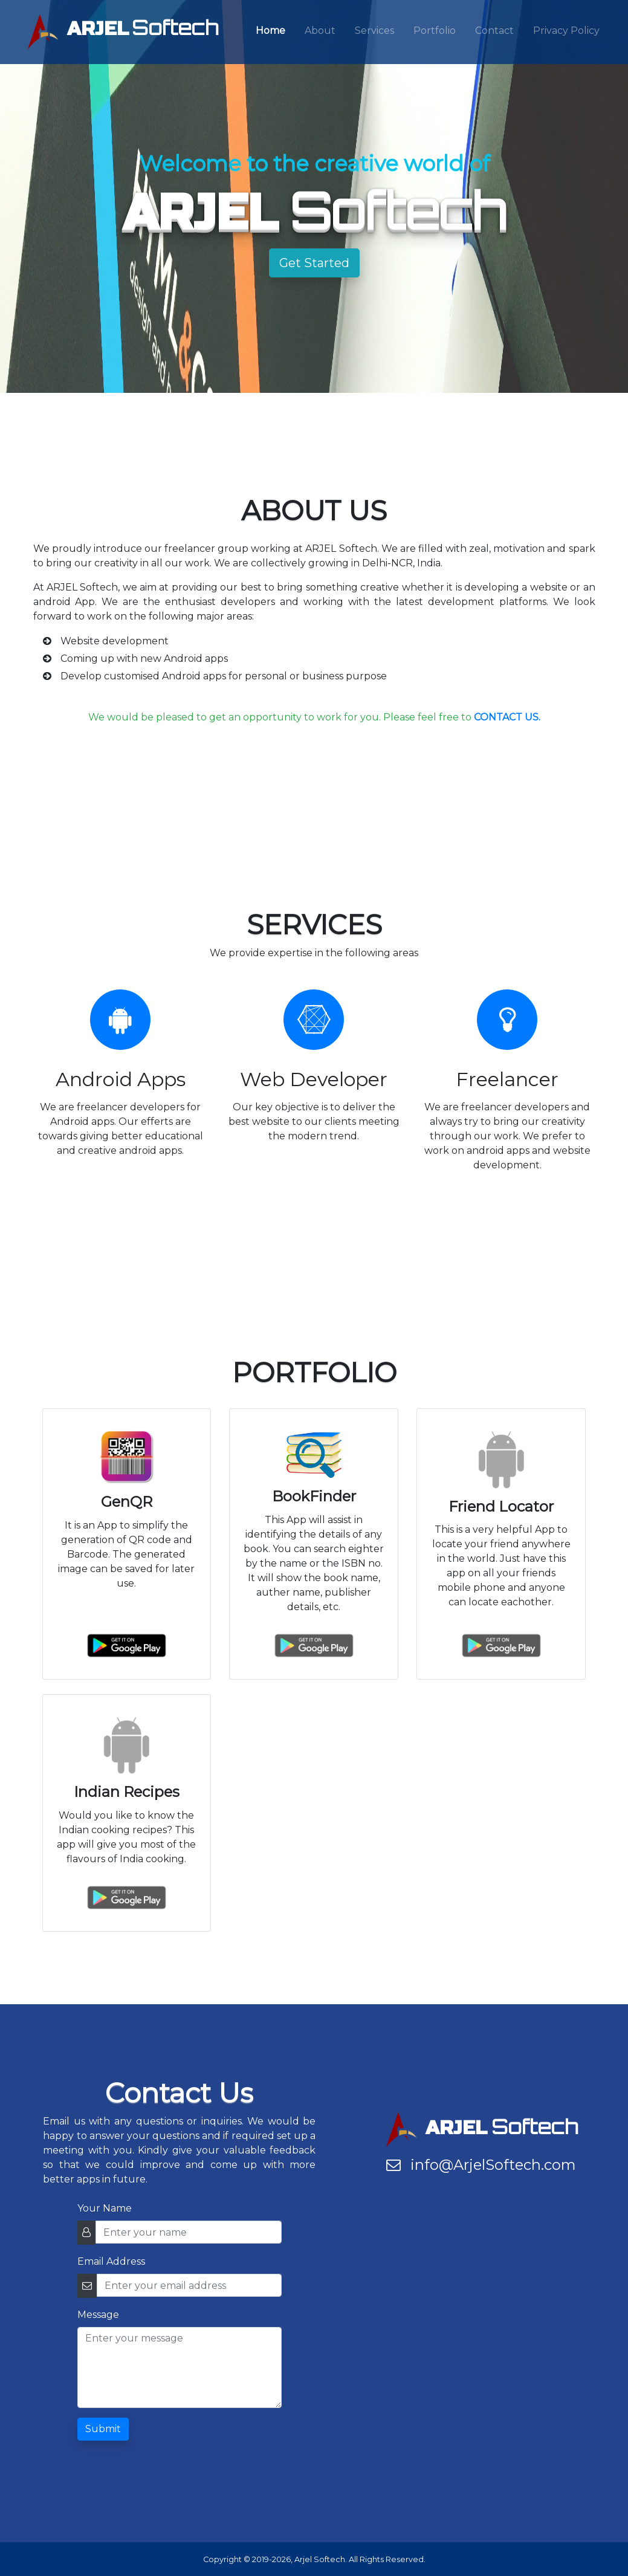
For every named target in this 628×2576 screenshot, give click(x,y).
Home (270, 30)
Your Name (104, 2208)
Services (374, 30)
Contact (494, 30)
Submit (103, 2429)
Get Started (314, 263)
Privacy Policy (566, 30)
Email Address (111, 2261)
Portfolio (434, 30)
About (320, 30)
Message (98, 2314)
